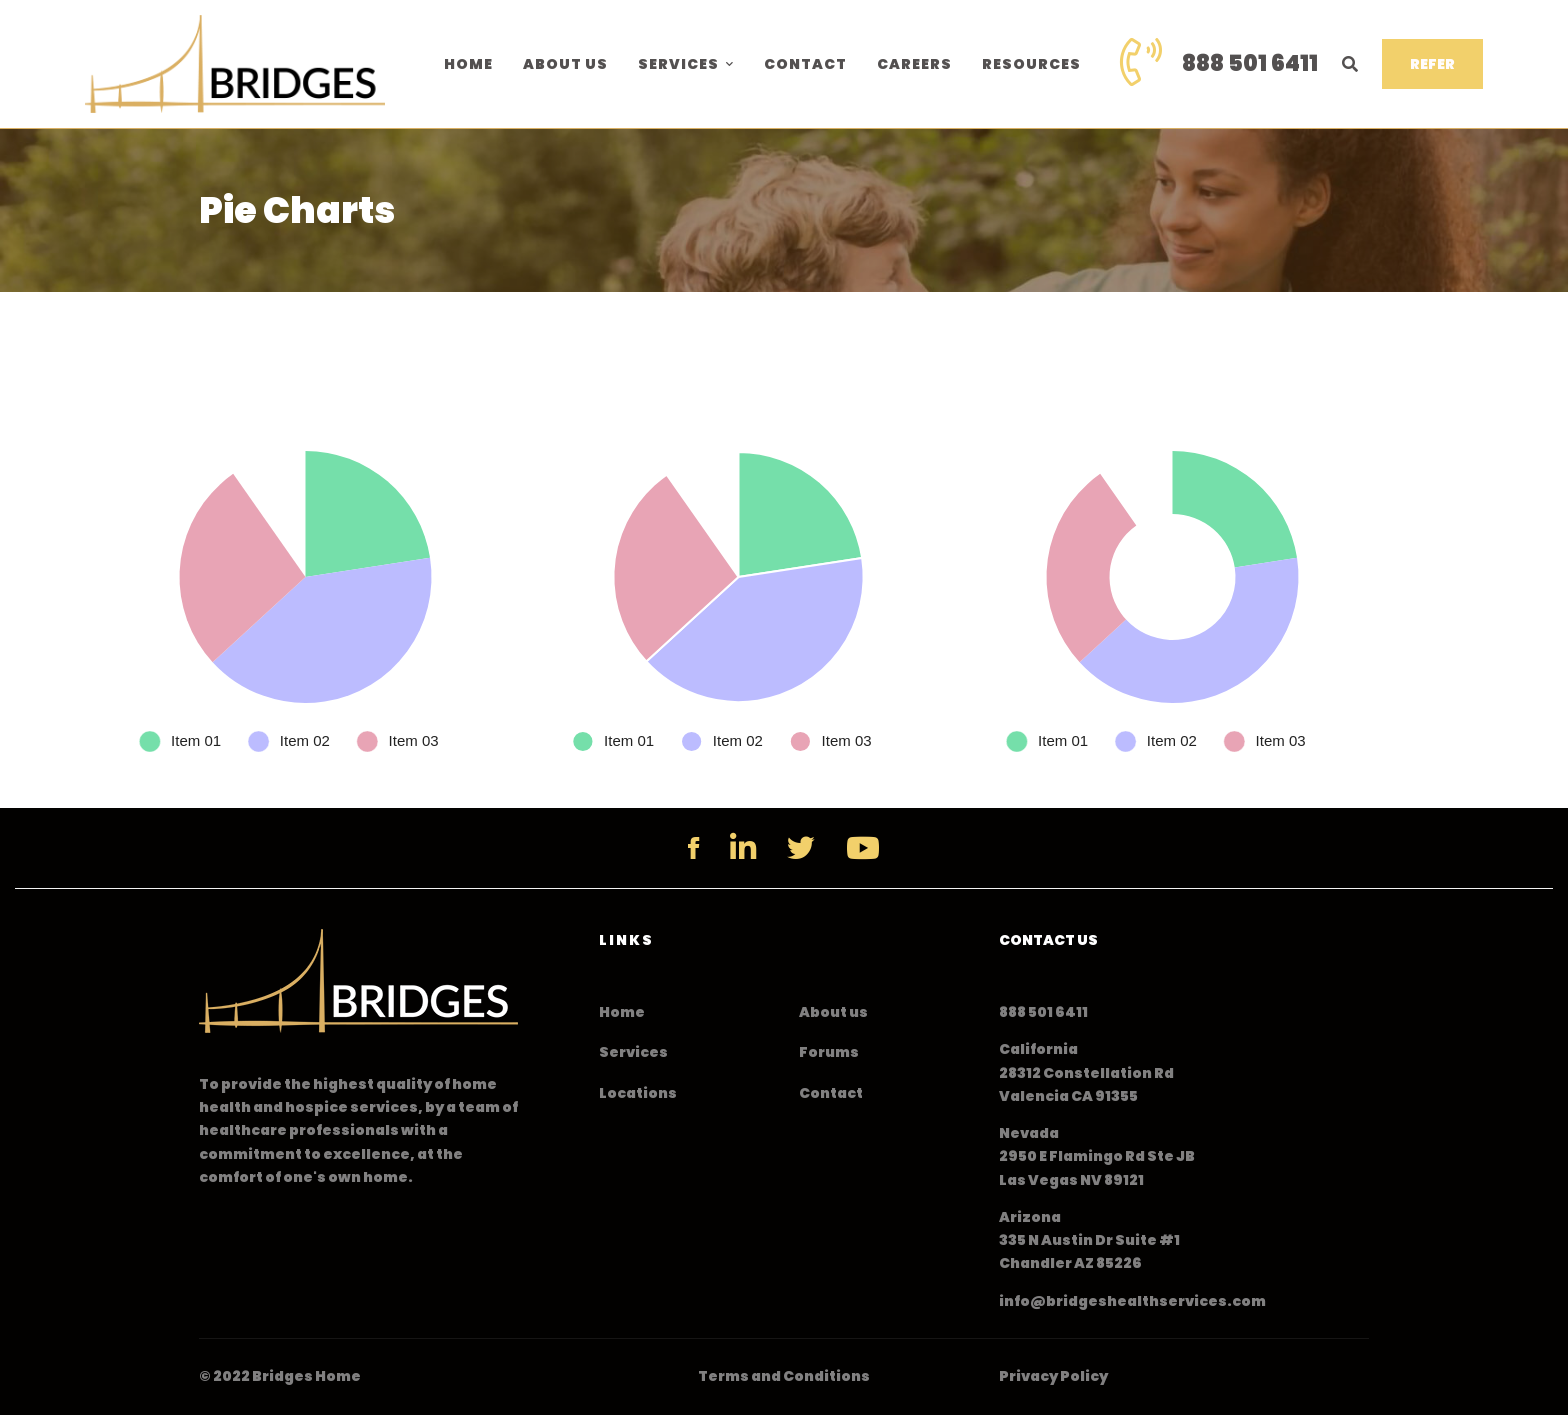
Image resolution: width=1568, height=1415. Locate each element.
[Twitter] (801, 848)
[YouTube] (863, 848)
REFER (1432, 64)
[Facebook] (693, 848)
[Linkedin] (743, 848)
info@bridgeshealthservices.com (1132, 1301)
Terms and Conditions (784, 1376)
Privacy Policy (1053, 1376)
